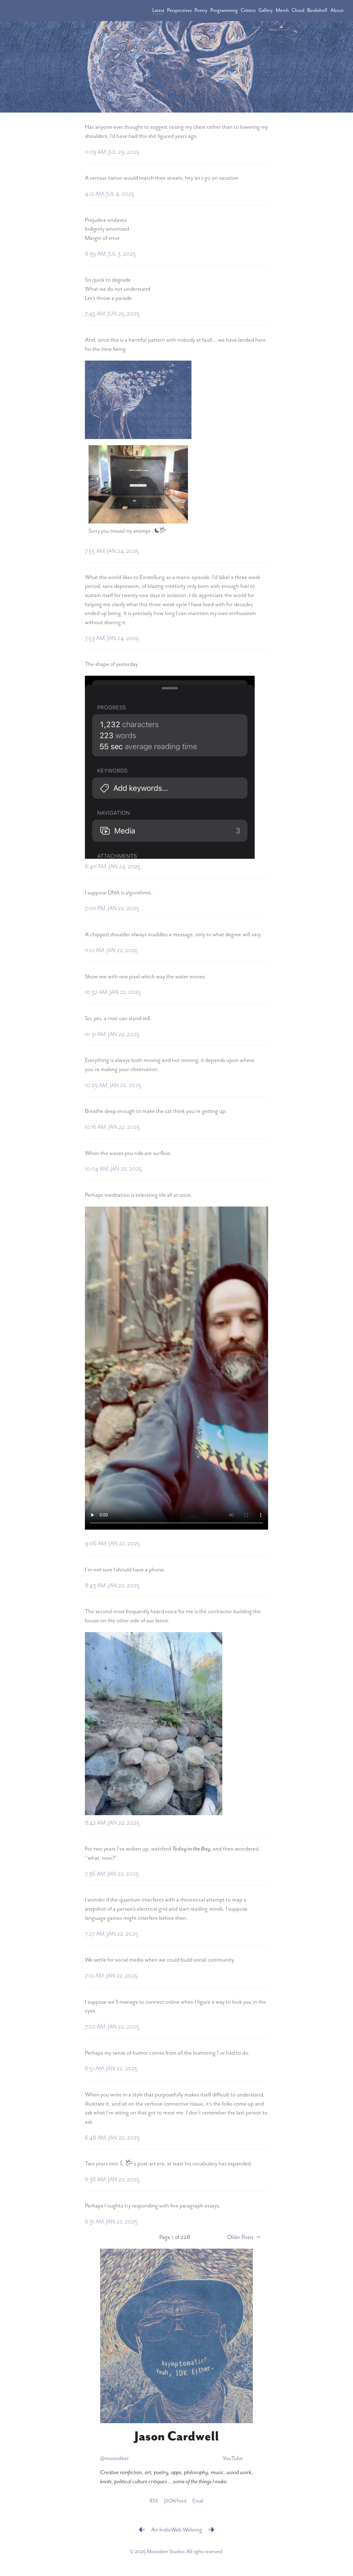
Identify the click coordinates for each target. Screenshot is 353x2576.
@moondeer (114, 2458)
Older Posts (240, 2237)
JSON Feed (175, 2501)
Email (197, 2501)
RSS (154, 2501)
